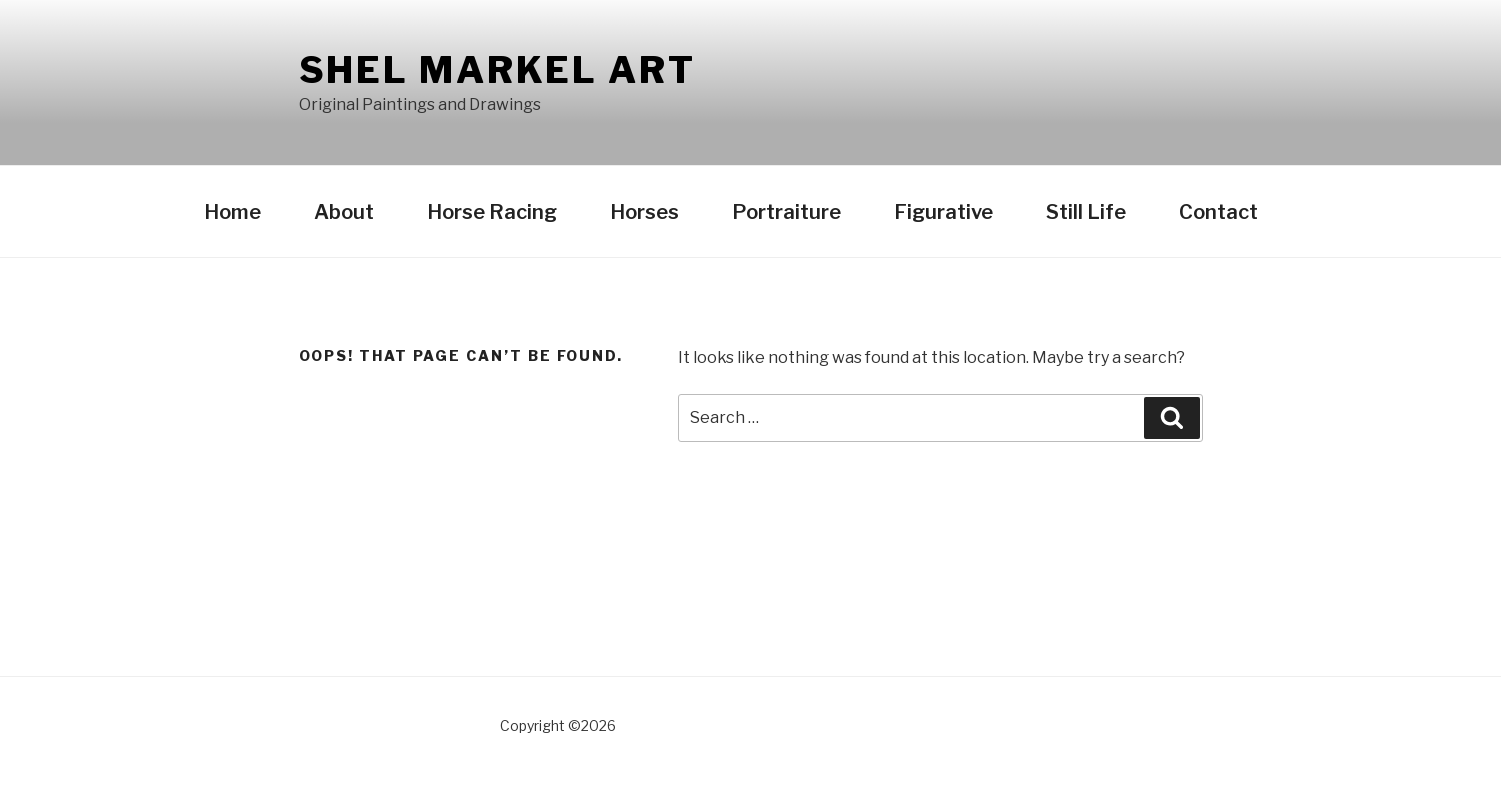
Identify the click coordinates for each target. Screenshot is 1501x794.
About (344, 212)
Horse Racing (492, 212)
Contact (1218, 212)
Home (232, 212)
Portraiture (786, 212)
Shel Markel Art (497, 70)
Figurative (943, 212)
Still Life (1086, 212)
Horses (644, 212)
